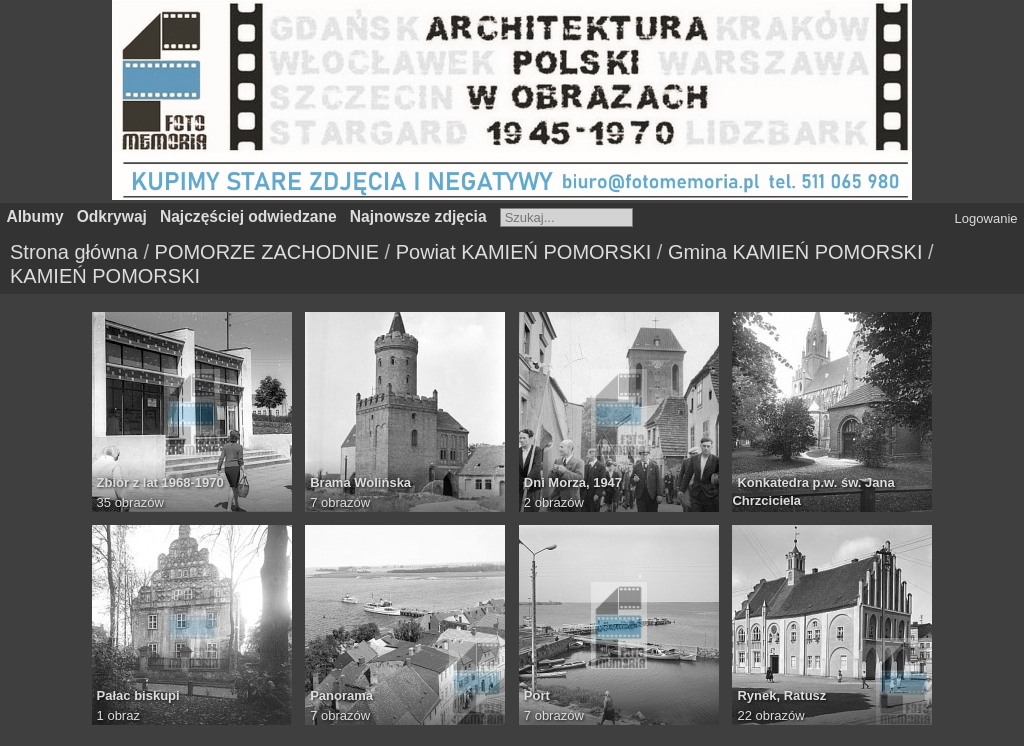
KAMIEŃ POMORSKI (105, 276)
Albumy (35, 216)
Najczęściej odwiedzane (248, 216)
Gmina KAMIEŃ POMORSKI (795, 252)
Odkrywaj (112, 216)
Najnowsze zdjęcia (418, 216)
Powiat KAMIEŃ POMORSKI (524, 252)
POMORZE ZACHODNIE (267, 252)
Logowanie (986, 218)
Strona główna (74, 252)
